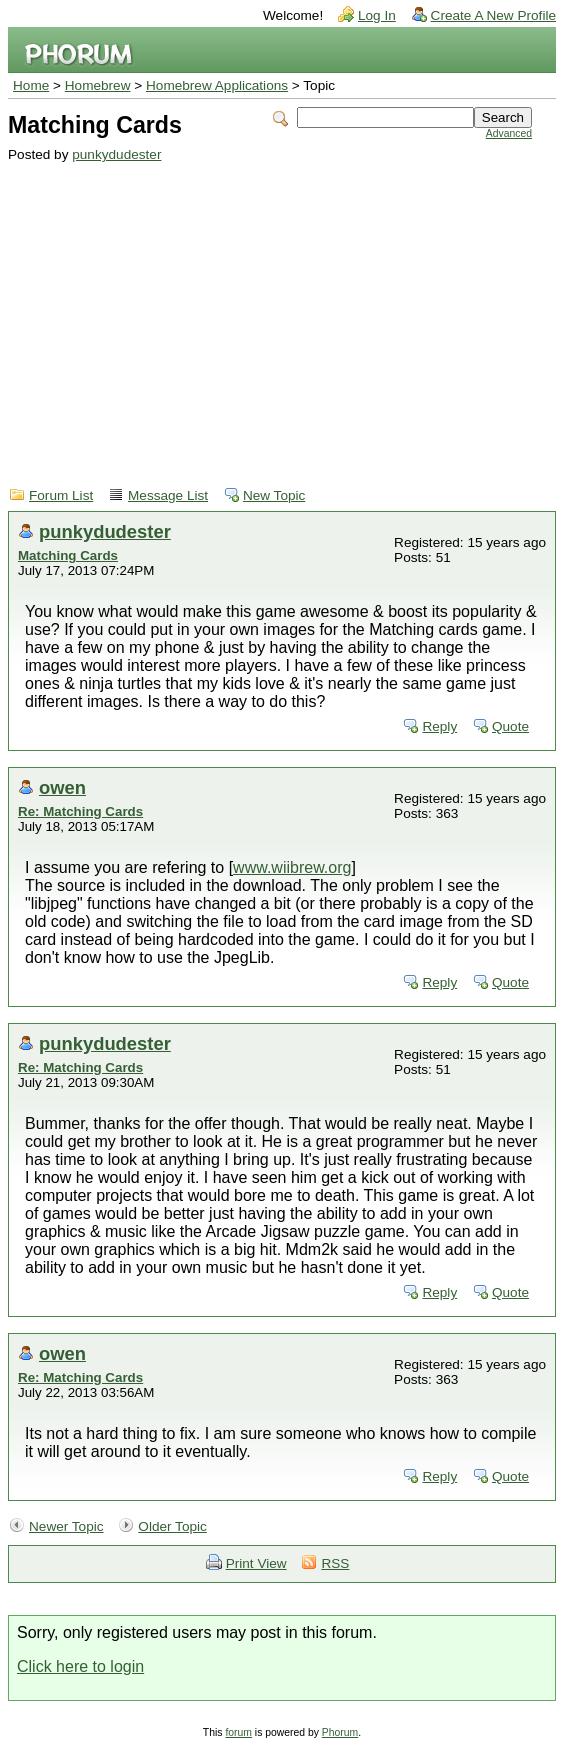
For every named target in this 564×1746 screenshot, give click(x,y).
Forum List (61, 495)
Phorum (340, 1732)
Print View (256, 1563)
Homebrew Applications (217, 85)
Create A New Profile (493, 15)
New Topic (274, 495)
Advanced (509, 133)
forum (238, 1732)
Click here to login (80, 1666)
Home (31, 85)
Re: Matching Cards (80, 811)
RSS (335, 1563)
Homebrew (98, 85)
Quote (510, 726)
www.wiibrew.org (292, 867)
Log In (377, 15)
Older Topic (172, 1526)
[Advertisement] (270, 312)
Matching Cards (68, 555)
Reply (439, 726)
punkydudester (116, 154)
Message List (168, 495)
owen (62, 787)
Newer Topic (66, 1526)
